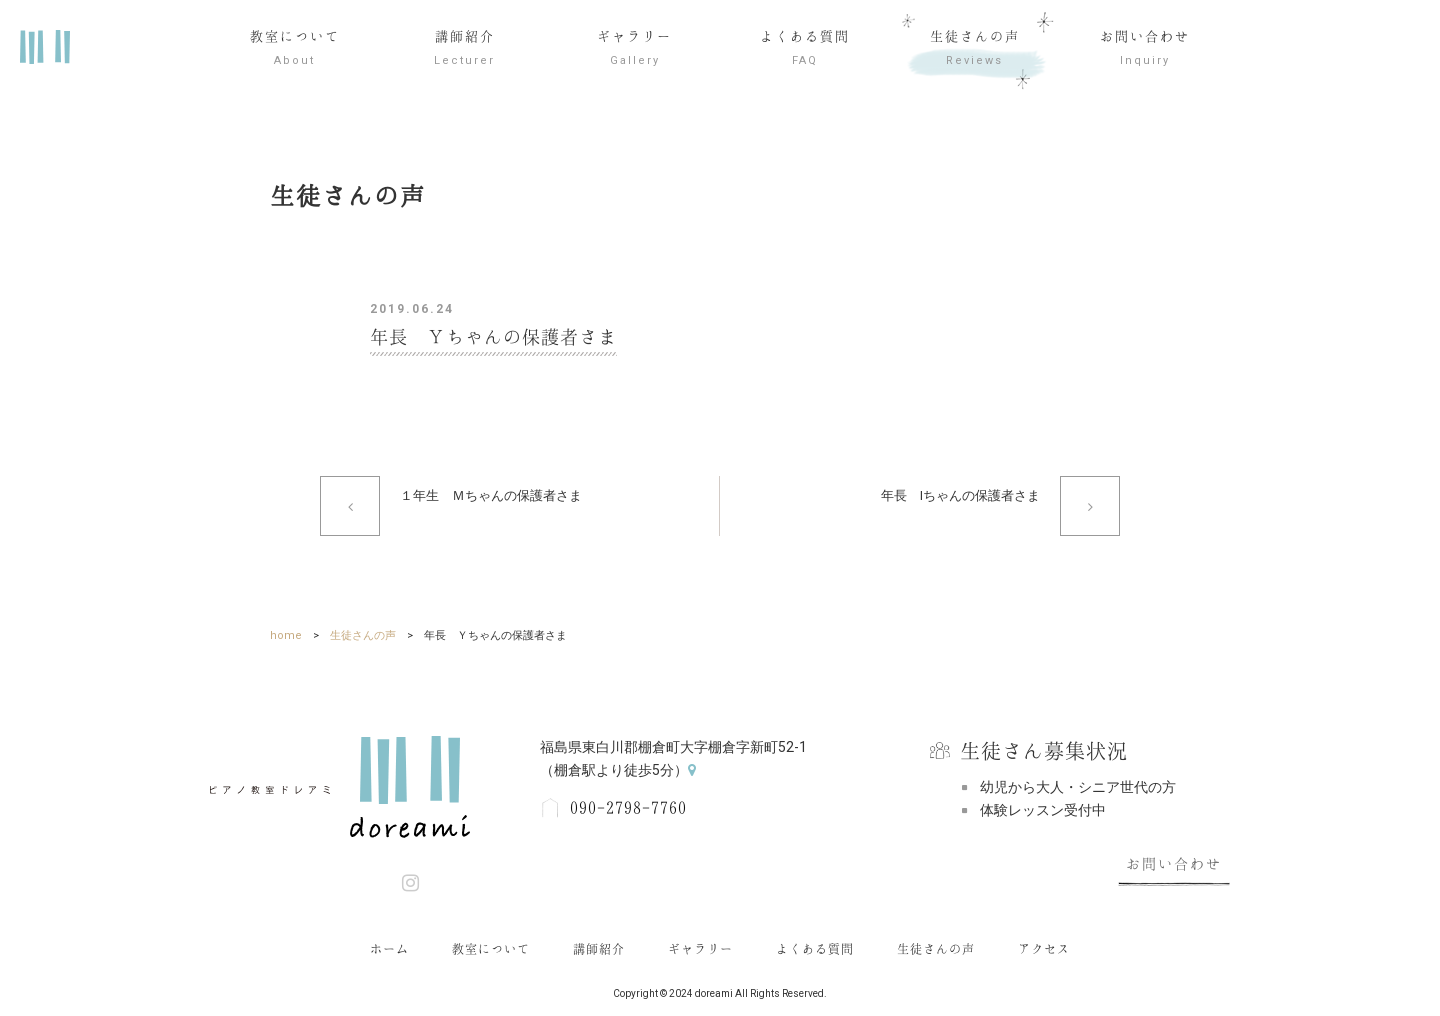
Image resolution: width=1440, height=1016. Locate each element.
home (286, 635)
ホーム (389, 949)
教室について (295, 51)
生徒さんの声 (975, 51)
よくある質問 (805, 51)
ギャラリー (635, 51)
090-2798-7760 (628, 808)
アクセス (1044, 949)
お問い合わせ (1145, 51)
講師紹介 (465, 51)
